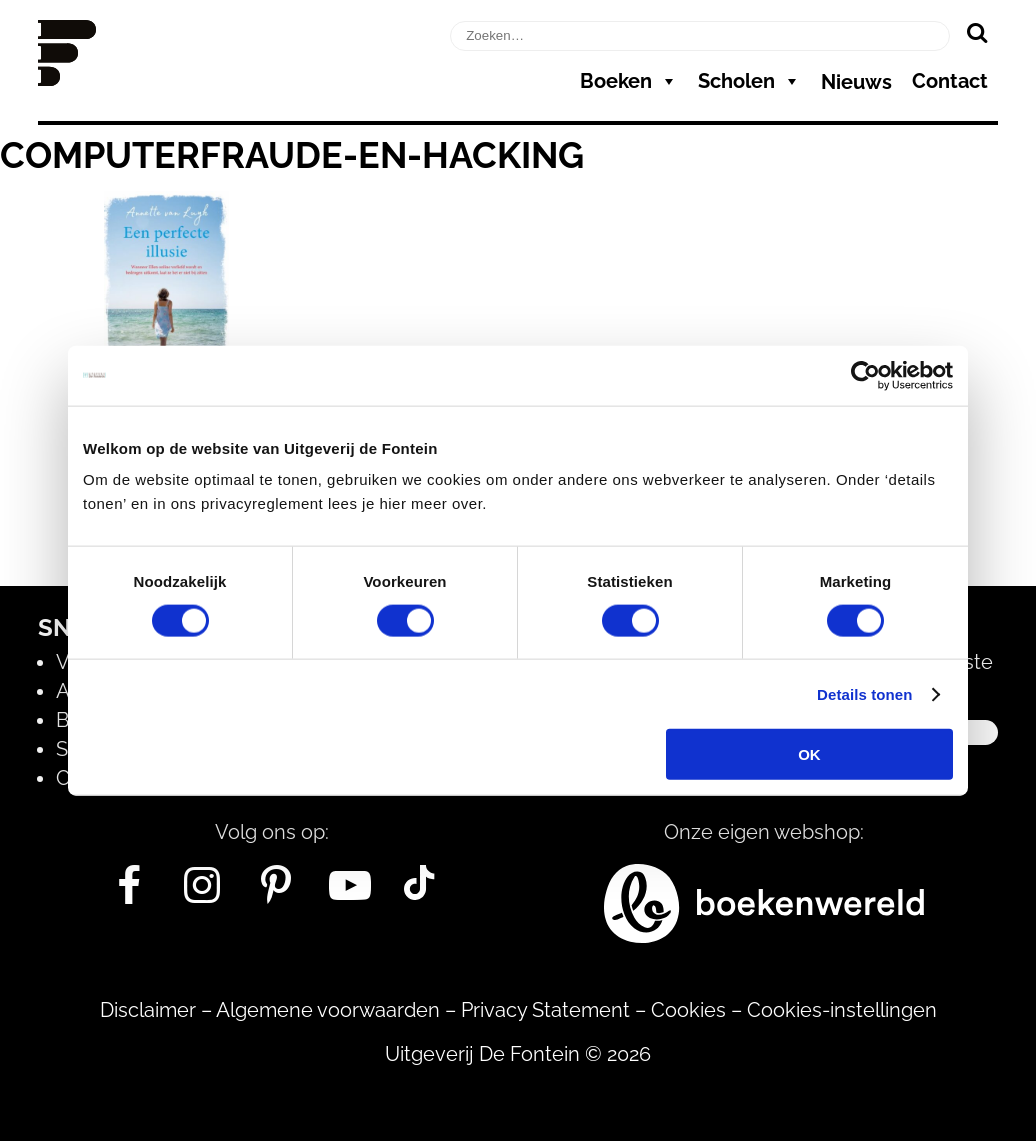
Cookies (688, 1010)
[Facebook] (128, 893)
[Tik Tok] (419, 893)
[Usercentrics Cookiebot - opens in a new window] (865, 375)
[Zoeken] (976, 32)
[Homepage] (67, 79)
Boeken (629, 81)
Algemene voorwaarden (328, 1010)
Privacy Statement (545, 1010)
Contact (950, 81)
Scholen (749, 81)
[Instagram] (202, 893)
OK (809, 754)
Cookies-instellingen (842, 1010)
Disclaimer (148, 1010)
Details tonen (864, 693)
